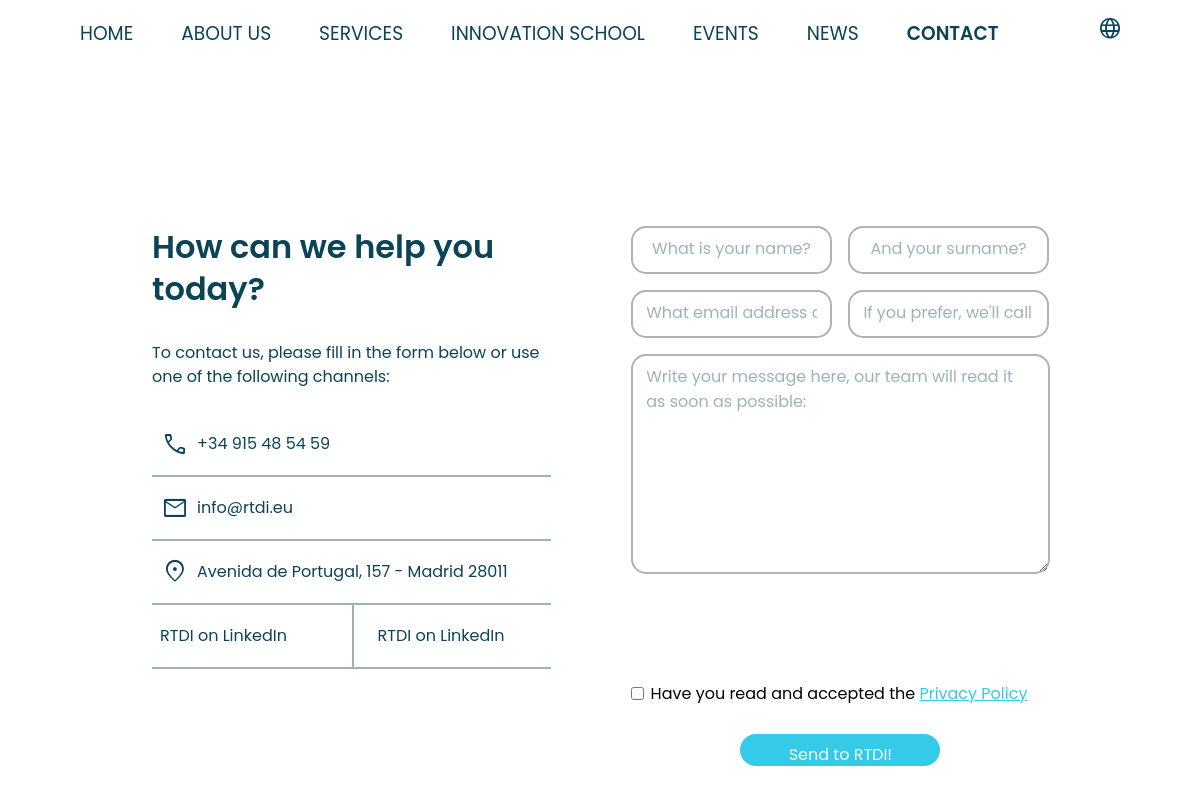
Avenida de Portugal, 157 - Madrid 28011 (330, 571)
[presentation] (783, 645)
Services (361, 33)
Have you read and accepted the (839, 693)
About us (226, 33)
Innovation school (548, 33)
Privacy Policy (973, 693)
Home (106, 33)
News (833, 33)
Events (726, 33)
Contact (953, 33)
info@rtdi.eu (222, 508)
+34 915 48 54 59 (241, 444)
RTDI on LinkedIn (223, 635)
